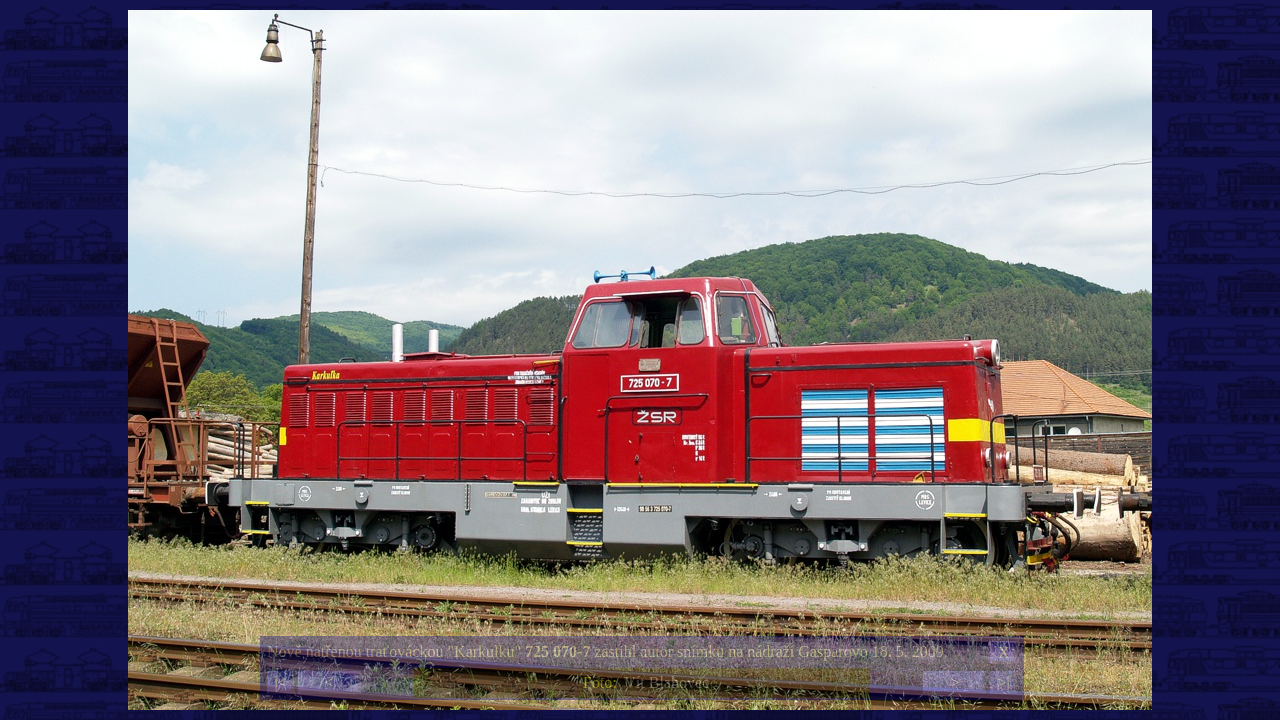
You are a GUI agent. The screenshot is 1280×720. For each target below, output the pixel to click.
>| (1003, 682)
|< (280, 682)
